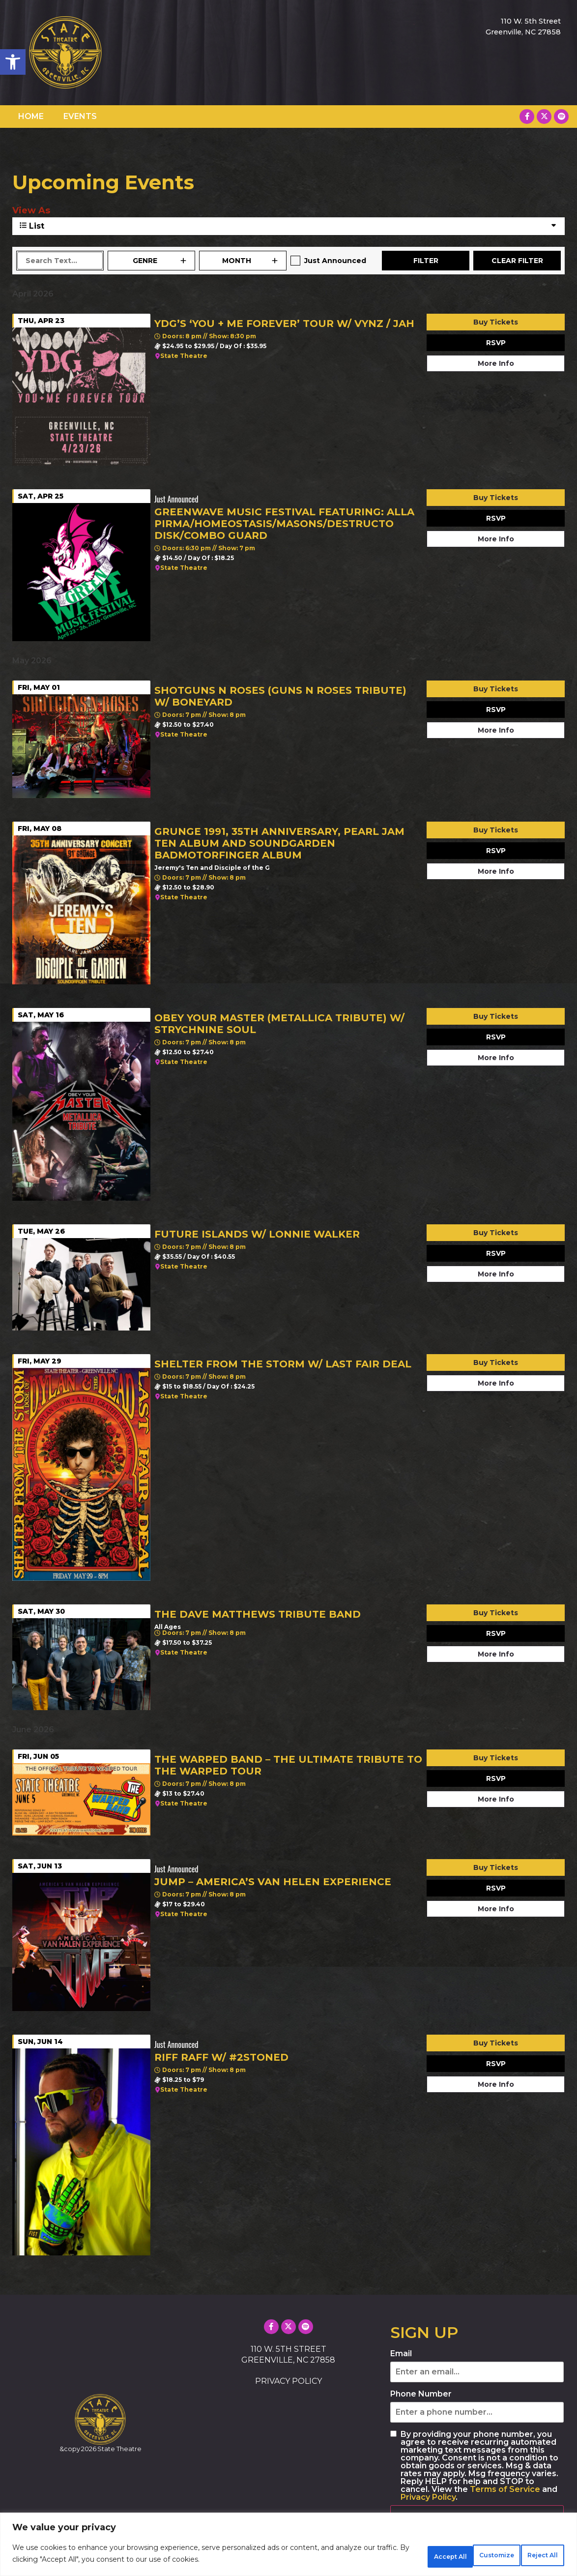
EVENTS (80, 116)
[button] (13, 62)
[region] (288, 2546)
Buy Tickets (495, 322)
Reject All (464, 2555)
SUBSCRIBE (426, 2516)
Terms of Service (505, 2489)
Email (401, 2354)
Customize (395, 2555)
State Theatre (183, 356)
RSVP (496, 342)
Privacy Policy (428, 2497)
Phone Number (421, 2394)
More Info (496, 363)
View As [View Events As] (31, 210)
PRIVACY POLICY (288, 2381)
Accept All (532, 2555)
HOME (31, 116)
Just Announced (335, 260)
